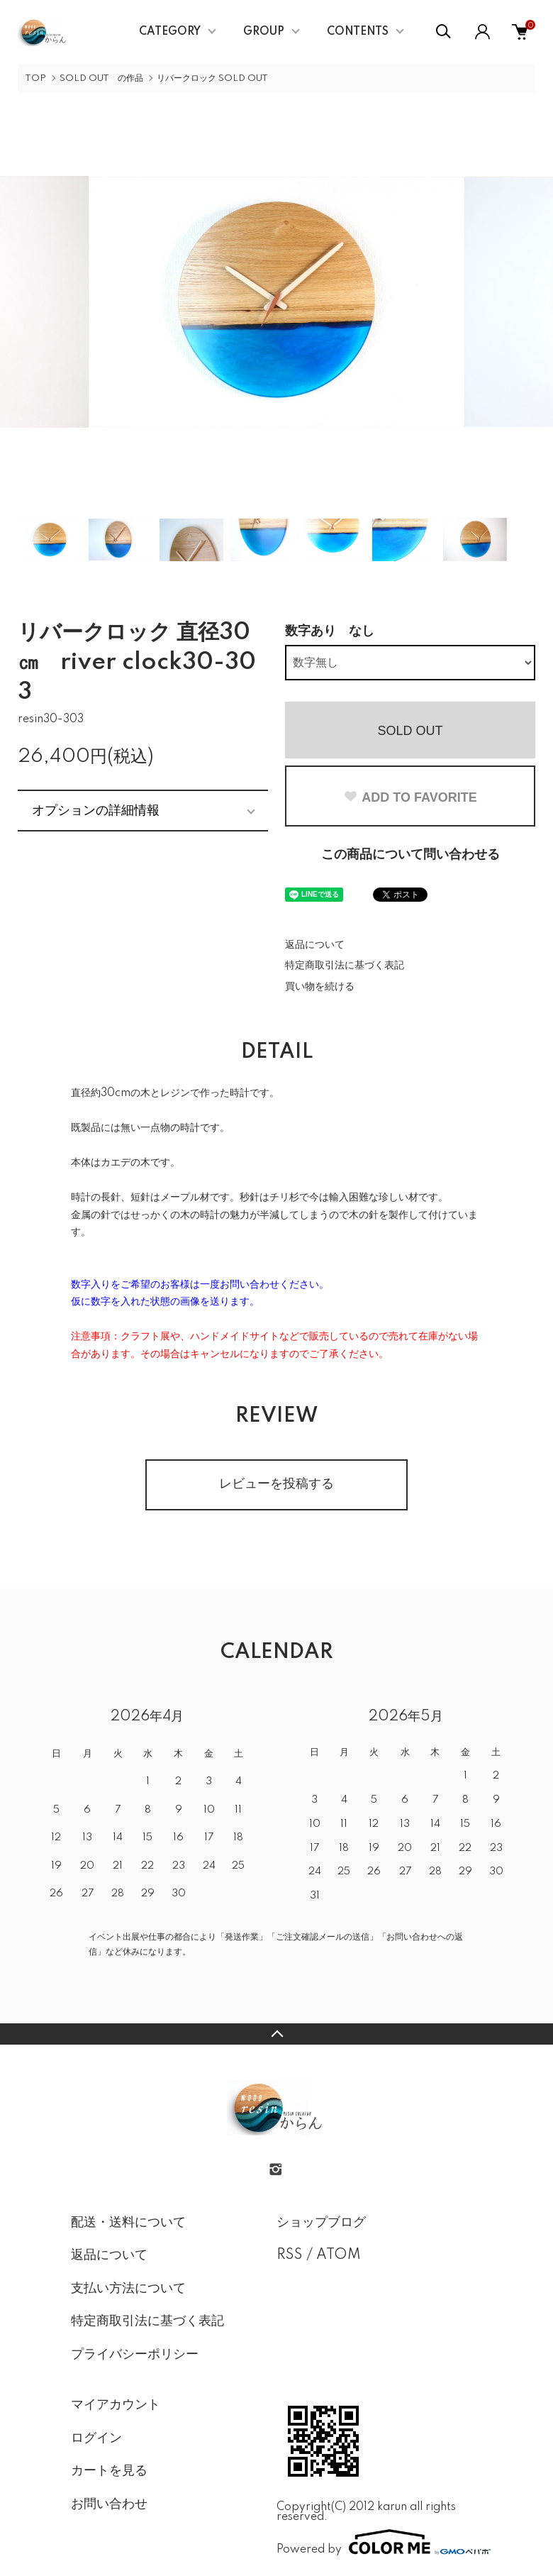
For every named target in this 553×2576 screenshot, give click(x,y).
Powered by (379, 2542)
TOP (35, 78)
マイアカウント (115, 2405)
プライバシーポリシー (135, 2355)
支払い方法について (128, 2289)
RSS (289, 2255)
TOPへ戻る (276, 2034)
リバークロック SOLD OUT (212, 78)
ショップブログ (321, 2223)
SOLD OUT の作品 (101, 78)
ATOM (338, 2255)
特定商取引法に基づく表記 (344, 965)
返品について (315, 945)
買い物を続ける (319, 987)
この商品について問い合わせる (410, 855)
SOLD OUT (409, 731)
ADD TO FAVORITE (409, 797)
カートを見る (109, 2471)
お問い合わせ (109, 2504)
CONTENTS (358, 32)
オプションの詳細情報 (96, 810)
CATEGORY (170, 32)
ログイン (96, 2438)
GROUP (263, 32)
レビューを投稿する (276, 1484)
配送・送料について (128, 2223)
